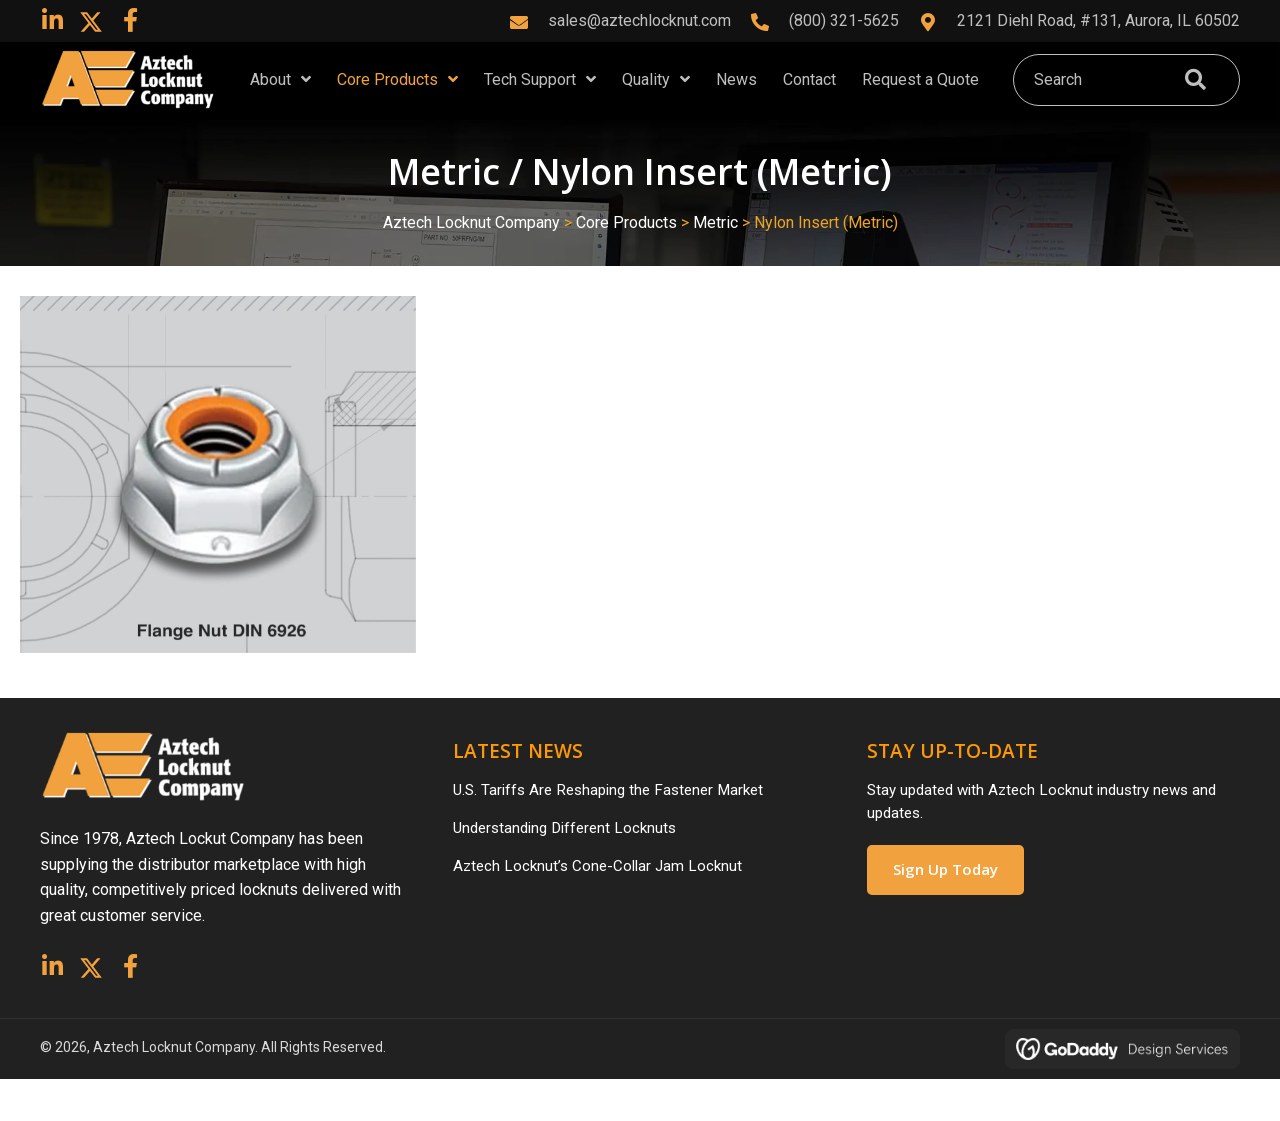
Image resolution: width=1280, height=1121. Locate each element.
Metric (715, 257)
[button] (52, 20)
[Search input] (1092, 97)
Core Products (626, 257)
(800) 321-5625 (844, 20)
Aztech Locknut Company (471, 257)
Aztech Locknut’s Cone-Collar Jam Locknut (602, 907)
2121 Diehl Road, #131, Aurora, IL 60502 (1098, 20)
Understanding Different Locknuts (571, 866)
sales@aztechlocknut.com (639, 20)
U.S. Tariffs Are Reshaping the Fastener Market (616, 826)
